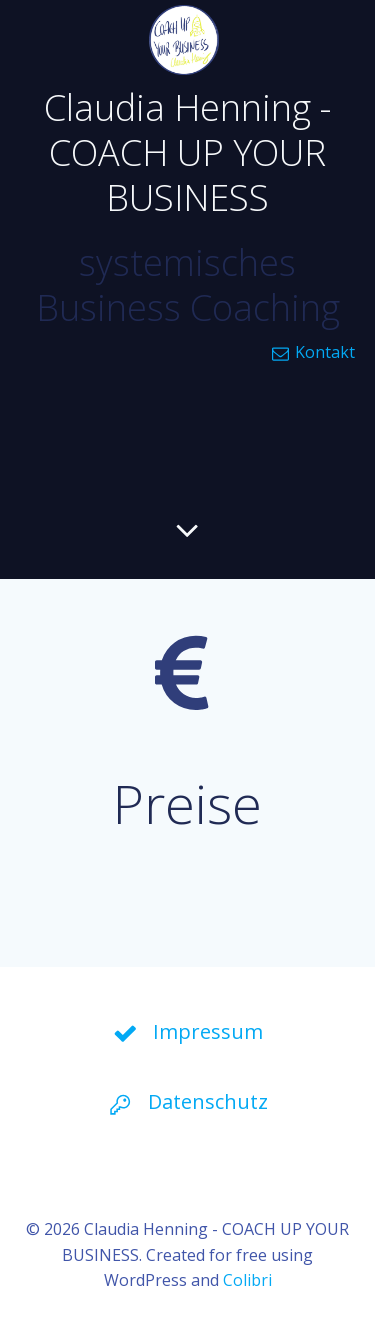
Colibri (247, 1280)
